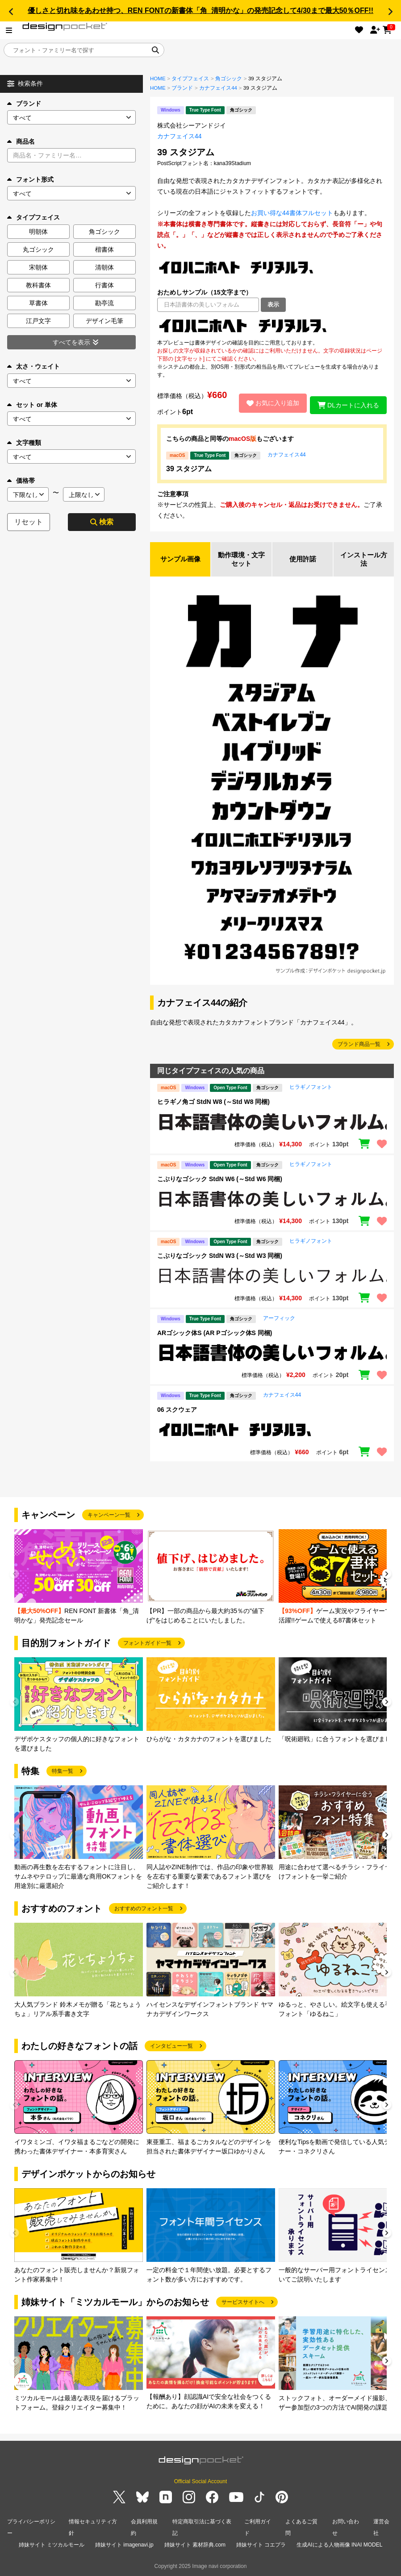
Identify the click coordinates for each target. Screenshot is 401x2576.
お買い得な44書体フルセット (292, 212)
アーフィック (279, 1319)
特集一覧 (62, 1772)
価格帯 (21, 480)
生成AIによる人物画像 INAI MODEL (339, 2544)
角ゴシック (228, 78)
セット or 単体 (32, 404)
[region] (272, 325)
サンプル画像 (180, 560)
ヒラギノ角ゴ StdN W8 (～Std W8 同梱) (213, 1103)
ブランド (24, 103)
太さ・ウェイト (33, 366)
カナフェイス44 (218, 88)
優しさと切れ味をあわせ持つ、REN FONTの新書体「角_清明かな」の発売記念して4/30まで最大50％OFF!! (200, 10)
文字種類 (24, 442)
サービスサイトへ (242, 2303)
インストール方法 (364, 560)
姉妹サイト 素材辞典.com (195, 2544)
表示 (273, 304)
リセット (28, 522)
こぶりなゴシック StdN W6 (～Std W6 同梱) (219, 1180)
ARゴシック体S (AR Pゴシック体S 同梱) (214, 1334)
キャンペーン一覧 (109, 1516)
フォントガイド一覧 (147, 1644)
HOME (158, 78)
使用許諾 (302, 560)
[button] (10, 11)
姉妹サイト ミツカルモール (51, 2544)
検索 (101, 522)
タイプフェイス (190, 78)
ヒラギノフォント (310, 1088)
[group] (78, 1578)
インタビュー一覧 (171, 2047)
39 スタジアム (189, 469)
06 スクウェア (177, 1411)
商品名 (21, 141)
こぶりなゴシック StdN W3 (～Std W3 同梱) (219, 1257)
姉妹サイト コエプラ (261, 2544)
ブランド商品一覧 (359, 1045)
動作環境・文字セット (241, 560)
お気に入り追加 (268, 403)
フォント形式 (30, 179)
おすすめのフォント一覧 (143, 1910)
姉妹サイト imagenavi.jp (124, 2544)
